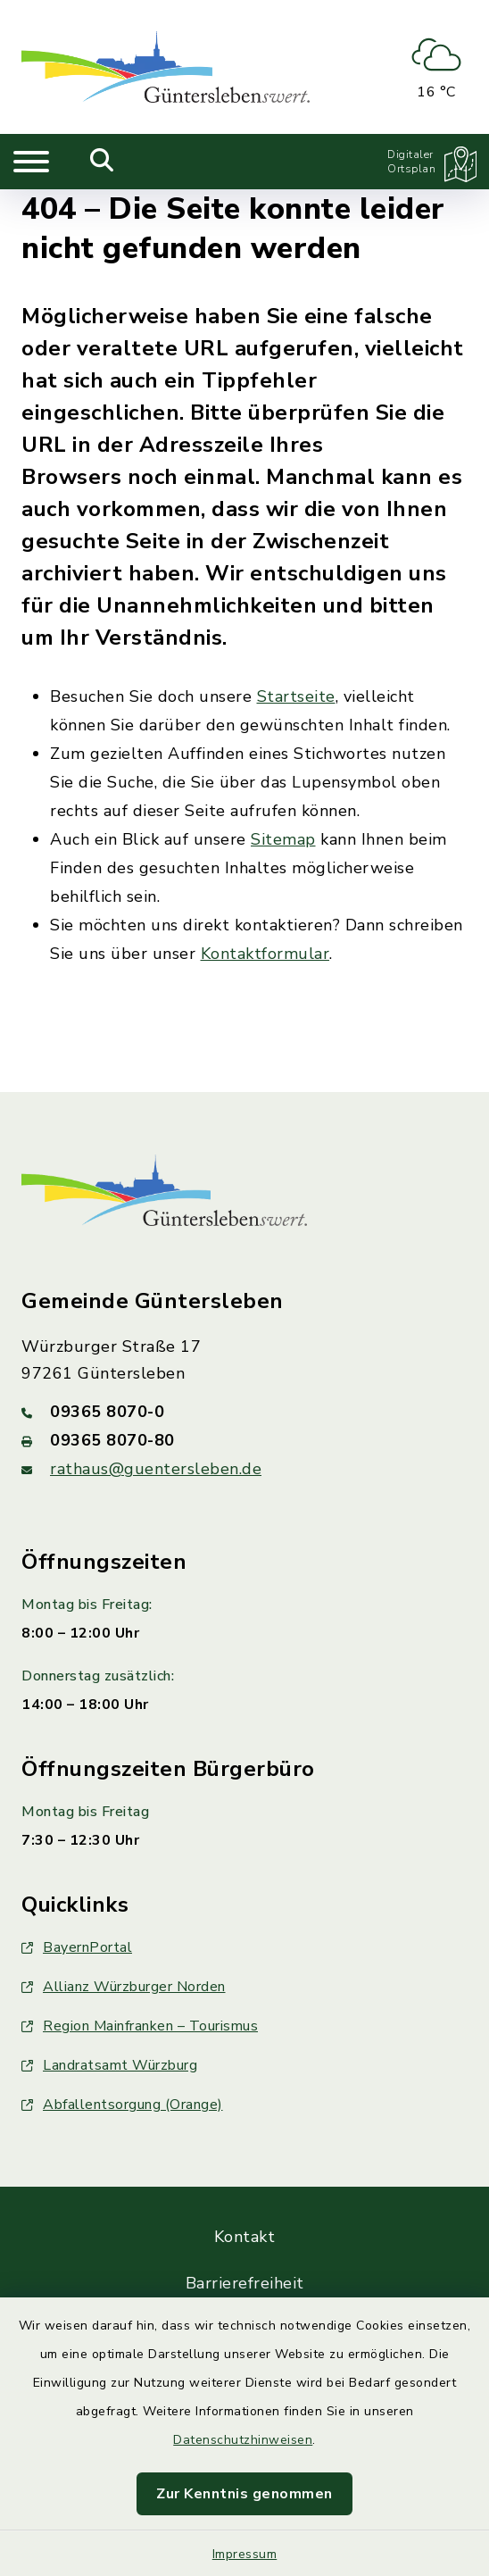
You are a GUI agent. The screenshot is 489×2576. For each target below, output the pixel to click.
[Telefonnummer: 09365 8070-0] (244, 1411)
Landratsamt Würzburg (109, 2065)
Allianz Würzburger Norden (123, 1987)
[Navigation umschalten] (31, 162)
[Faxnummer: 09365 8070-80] (244, 1440)
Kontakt (245, 2236)
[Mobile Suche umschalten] (102, 161)
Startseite (296, 696)
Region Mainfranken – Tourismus (139, 2026)
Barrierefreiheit (245, 2283)
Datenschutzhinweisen (242, 2439)
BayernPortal (76, 1947)
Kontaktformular (265, 953)
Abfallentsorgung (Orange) (122, 2104)
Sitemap (283, 839)
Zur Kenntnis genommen (244, 2494)
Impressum (245, 2554)
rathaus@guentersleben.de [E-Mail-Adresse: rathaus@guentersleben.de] (155, 1469)
